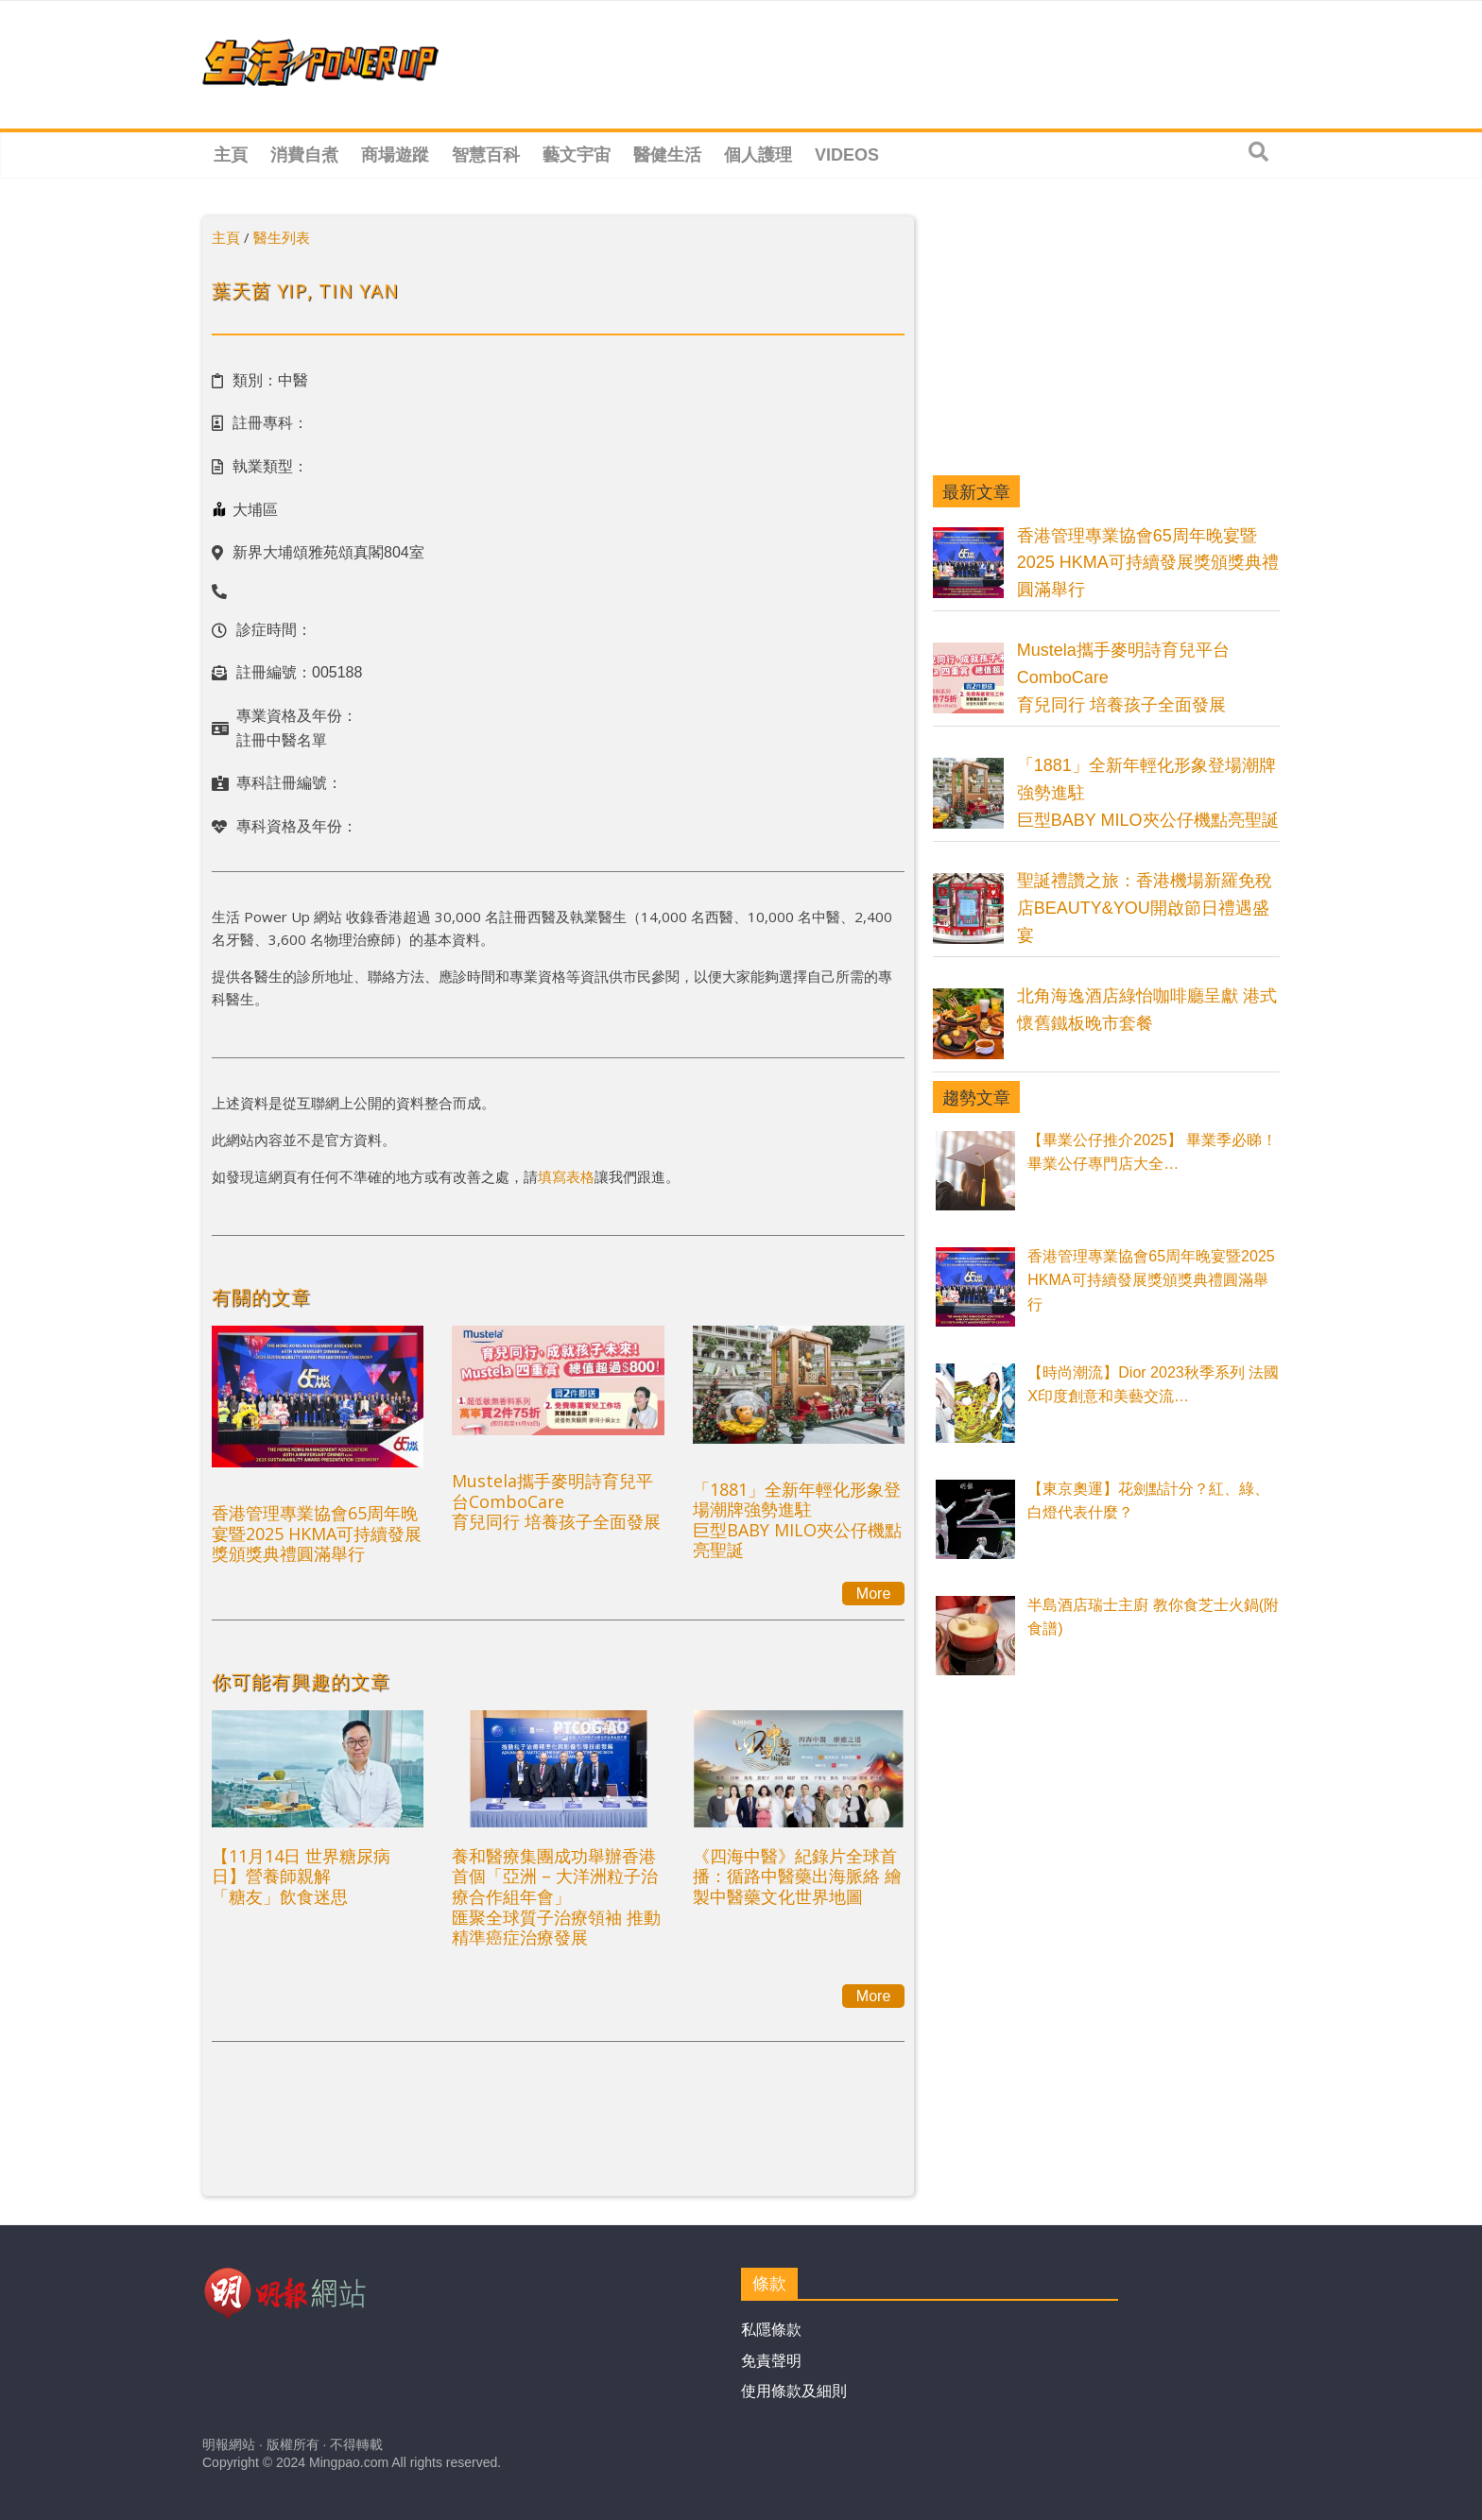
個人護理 (758, 155)
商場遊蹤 (395, 155)
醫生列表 (281, 237)
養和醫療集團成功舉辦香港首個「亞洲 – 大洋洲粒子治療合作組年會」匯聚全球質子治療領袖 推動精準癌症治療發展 (556, 1896)
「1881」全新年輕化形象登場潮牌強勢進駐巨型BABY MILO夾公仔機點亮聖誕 (797, 1520)
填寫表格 (566, 1176)
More (873, 1594)
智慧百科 (486, 155)
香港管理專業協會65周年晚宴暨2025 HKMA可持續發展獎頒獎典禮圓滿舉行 (317, 1533)
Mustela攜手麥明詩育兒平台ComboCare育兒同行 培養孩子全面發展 (556, 1501)
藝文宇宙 (577, 155)
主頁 (231, 155)
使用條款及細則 (794, 2391)
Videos (847, 155)
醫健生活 (667, 155)
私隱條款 (771, 2330)
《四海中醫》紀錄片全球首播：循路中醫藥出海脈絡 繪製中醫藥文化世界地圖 (797, 1876)
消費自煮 (304, 155)
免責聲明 (771, 2361)
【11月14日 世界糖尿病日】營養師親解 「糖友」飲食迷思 (301, 1876)
